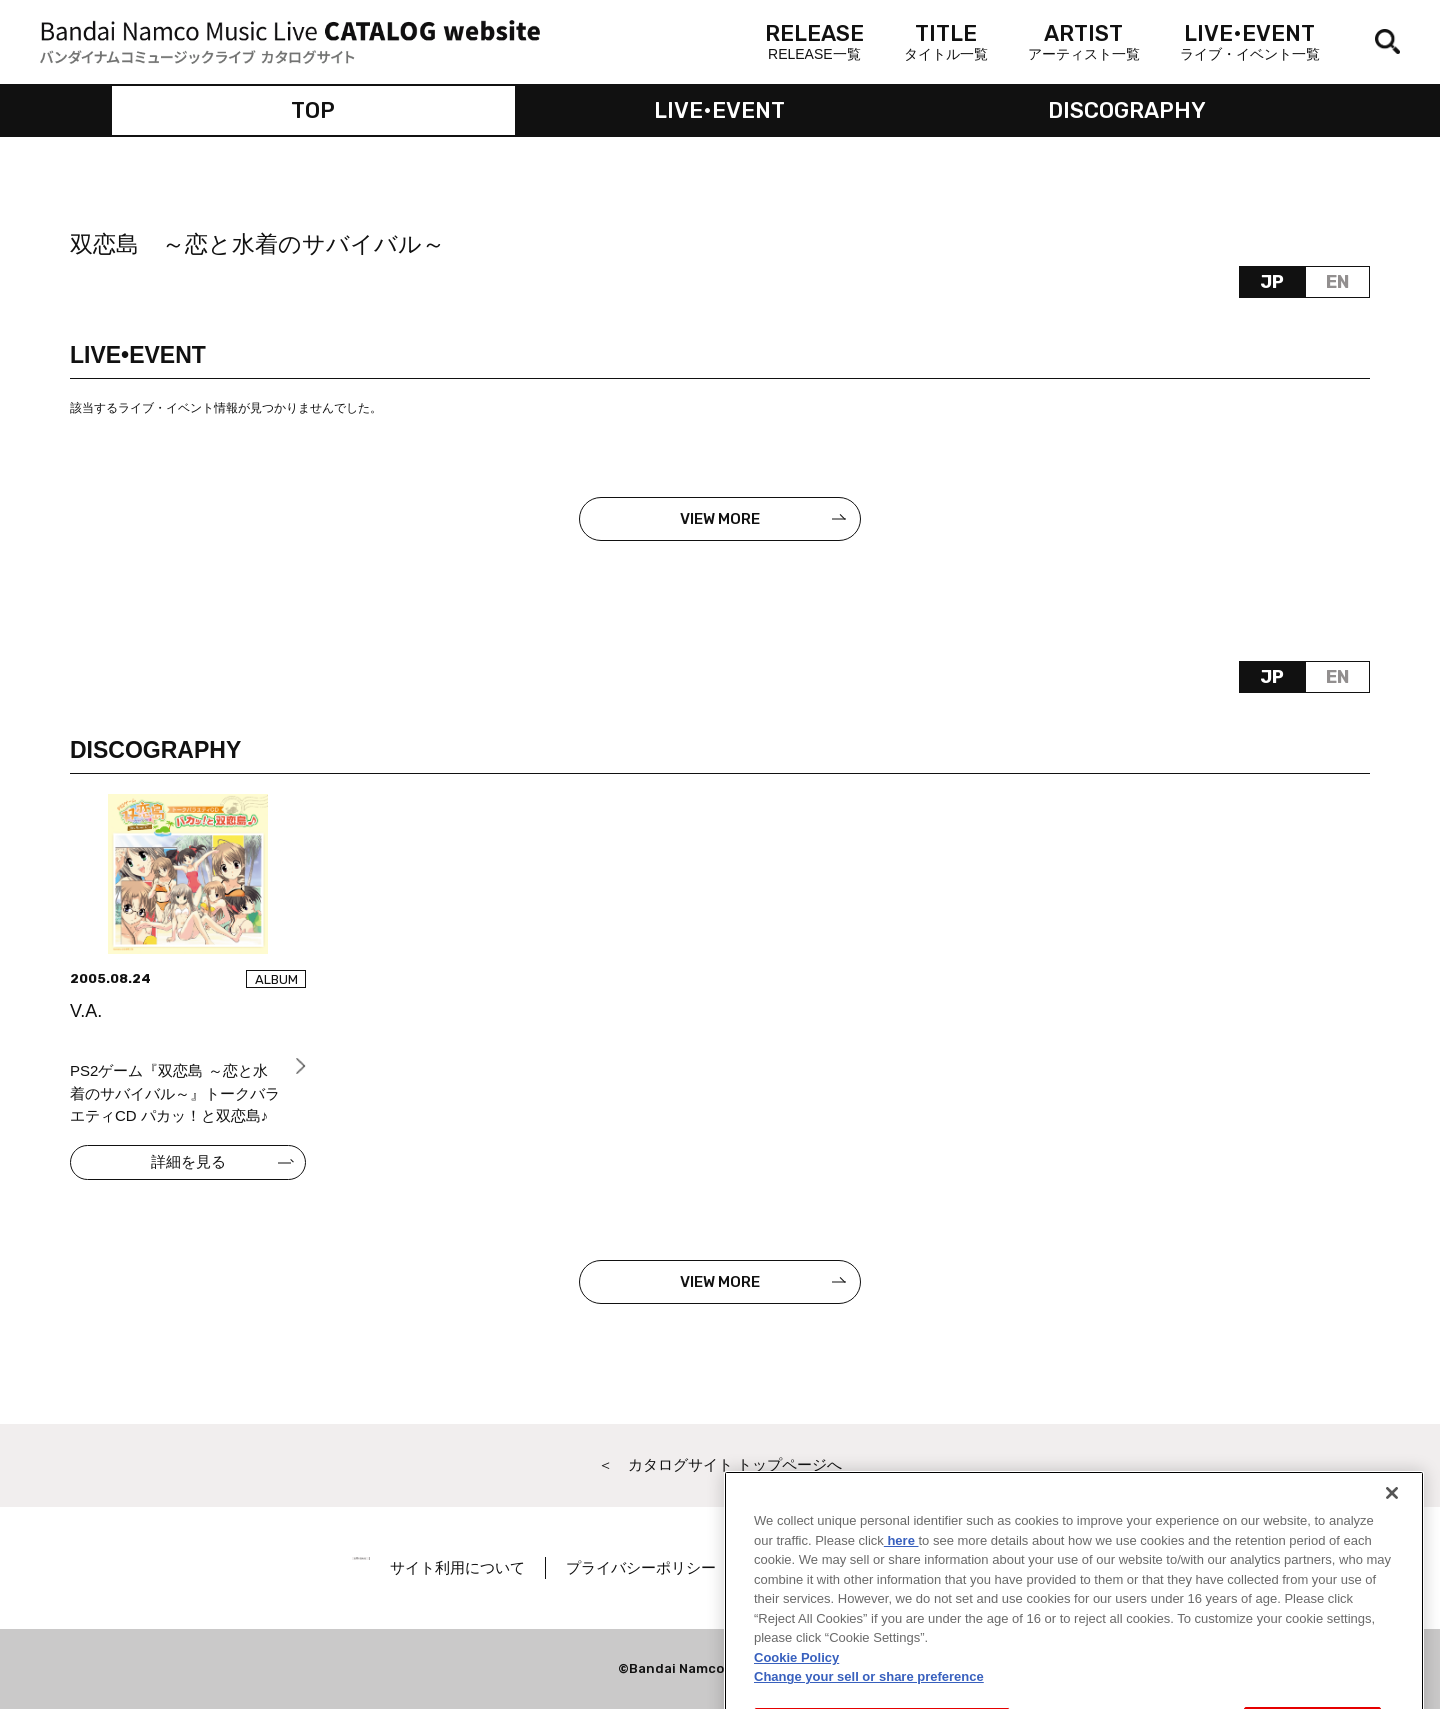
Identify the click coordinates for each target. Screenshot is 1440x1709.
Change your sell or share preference (869, 1701)
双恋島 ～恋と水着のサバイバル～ (257, 244)
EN (1337, 282)
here (901, 1564)
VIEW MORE (720, 519)
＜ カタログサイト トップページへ (720, 1464)
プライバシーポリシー (697, 1567)
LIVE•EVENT (719, 110)
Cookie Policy (796, 1681)
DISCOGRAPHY (1127, 110)
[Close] (1392, 1517)
